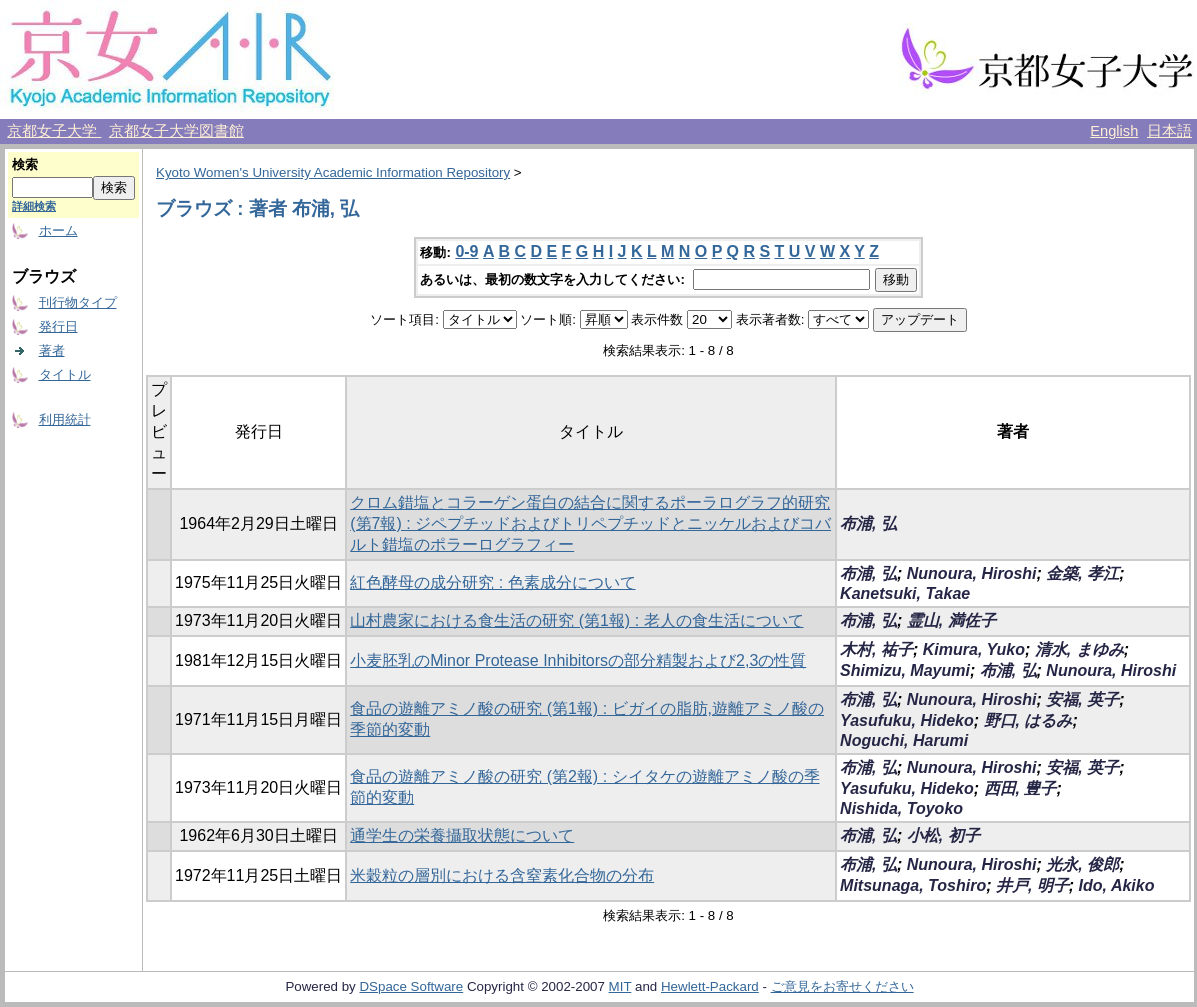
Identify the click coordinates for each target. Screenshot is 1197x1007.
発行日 (58, 326)
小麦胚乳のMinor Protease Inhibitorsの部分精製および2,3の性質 (578, 660)
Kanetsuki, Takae (905, 593)
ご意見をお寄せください (842, 986)
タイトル (65, 374)
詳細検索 (34, 206)
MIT (620, 986)
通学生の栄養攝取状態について (462, 835)
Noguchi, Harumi (904, 740)
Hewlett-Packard (710, 986)
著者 (52, 350)
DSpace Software (411, 986)
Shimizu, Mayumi (905, 670)
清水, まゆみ (1079, 649)
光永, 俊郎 (1082, 864)
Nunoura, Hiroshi (972, 573)
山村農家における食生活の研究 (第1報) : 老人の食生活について (576, 620)
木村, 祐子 (876, 649)
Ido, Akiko (1117, 885)
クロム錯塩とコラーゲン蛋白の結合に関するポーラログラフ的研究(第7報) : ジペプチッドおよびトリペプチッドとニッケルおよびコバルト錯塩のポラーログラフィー (590, 523)
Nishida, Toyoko (901, 808)
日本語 (1169, 131)
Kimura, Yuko (974, 649)
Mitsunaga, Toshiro (913, 885)
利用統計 (65, 419)
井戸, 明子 (1032, 885)
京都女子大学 (54, 131)
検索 (25, 164)
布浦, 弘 (868, 523)
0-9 (466, 251)
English (1114, 131)
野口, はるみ (1028, 720)
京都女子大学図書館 (176, 131)
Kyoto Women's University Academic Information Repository (333, 172)
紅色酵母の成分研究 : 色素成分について (492, 582)
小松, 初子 (943, 835)
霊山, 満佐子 (951, 620)
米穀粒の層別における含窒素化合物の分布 (502, 875)
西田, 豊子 (1020, 788)
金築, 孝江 (1082, 573)
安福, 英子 (1082, 699)
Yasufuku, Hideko (907, 720)
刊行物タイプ (78, 302)
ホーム (58, 230)
